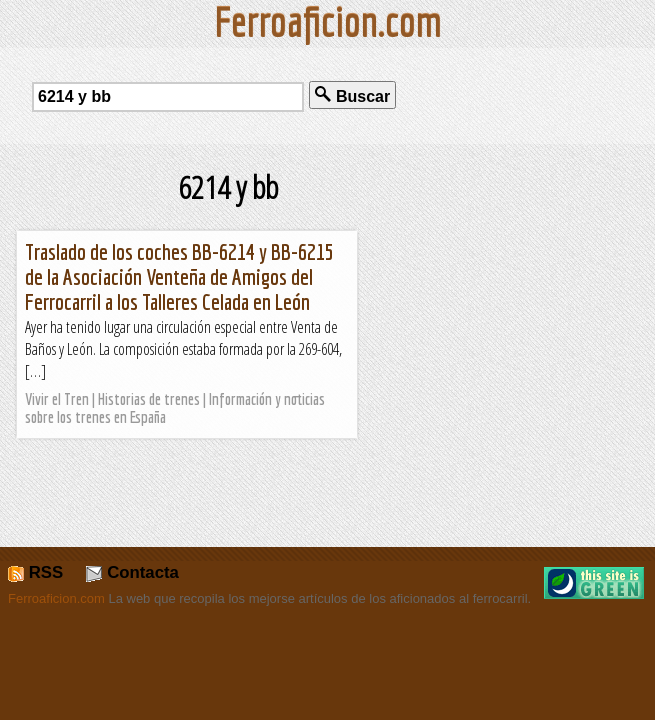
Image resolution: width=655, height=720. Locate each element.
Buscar (352, 95)
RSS (35, 572)
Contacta (132, 572)
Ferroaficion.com (56, 598)
